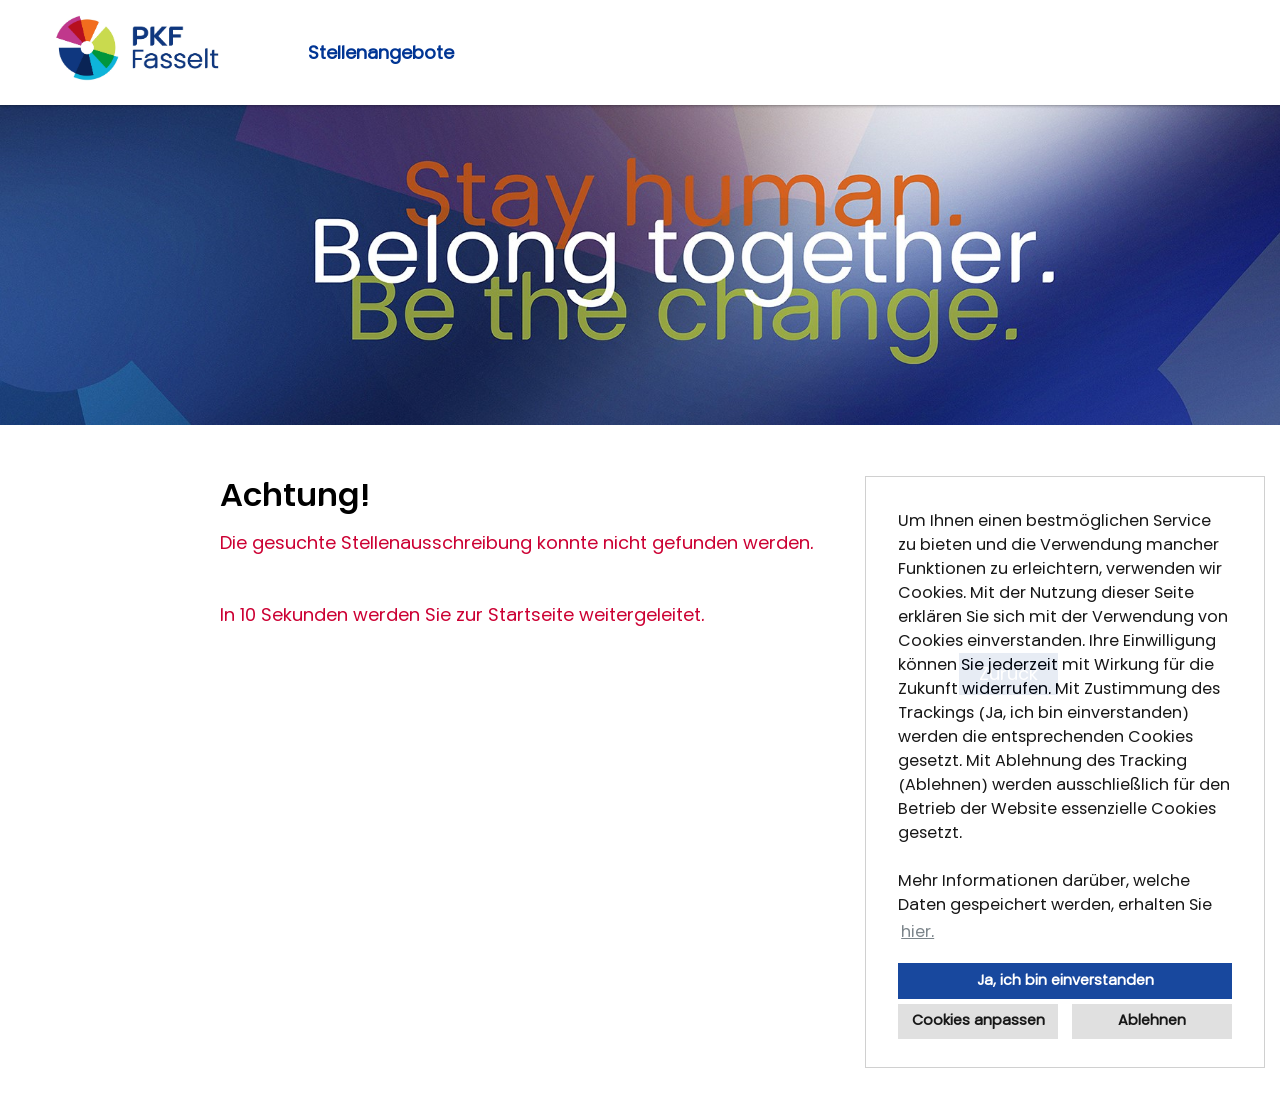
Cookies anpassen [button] (978, 1020)
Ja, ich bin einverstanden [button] (1065, 980)
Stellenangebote (381, 53)
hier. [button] (917, 931)
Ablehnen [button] (1152, 1020)
